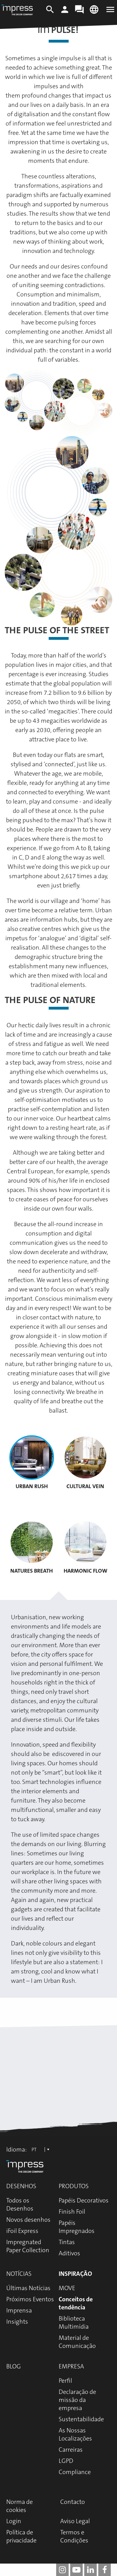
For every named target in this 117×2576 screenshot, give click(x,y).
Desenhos (21, 2186)
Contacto (72, 2502)
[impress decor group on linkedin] (90, 2570)
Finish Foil (72, 2211)
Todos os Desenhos (19, 2204)
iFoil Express (22, 2231)
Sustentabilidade (81, 2419)
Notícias (19, 2274)
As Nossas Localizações (75, 2434)
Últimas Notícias (28, 2288)
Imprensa (19, 2310)
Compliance (75, 2472)
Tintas (67, 2242)
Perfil (65, 2381)
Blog (13, 2366)
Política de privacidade (21, 2536)
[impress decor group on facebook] (104, 2570)
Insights (17, 2321)
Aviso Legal (75, 2521)
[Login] (64, 12)
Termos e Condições (74, 2536)
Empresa (71, 2366)
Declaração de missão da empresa (77, 2400)
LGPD (66, 2461)
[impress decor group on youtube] (76, 2570)
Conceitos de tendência (76, 2303)
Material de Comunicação (77, 2342)
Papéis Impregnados (77, 2227)
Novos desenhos (28, 2220)
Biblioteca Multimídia (74, 2322)
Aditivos (69, 2253)
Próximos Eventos (30, 2299)
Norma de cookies (19, 2506)
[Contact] (79, 12)
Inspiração (75, 2274)
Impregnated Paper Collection (27, 2246)
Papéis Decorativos (84, 2200)
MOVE (67, 2288)
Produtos (74, 2186)
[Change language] (94, 12)
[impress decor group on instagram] (62, 2570)
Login (13, 2521)
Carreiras (71, 2449)
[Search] (50, 12)
